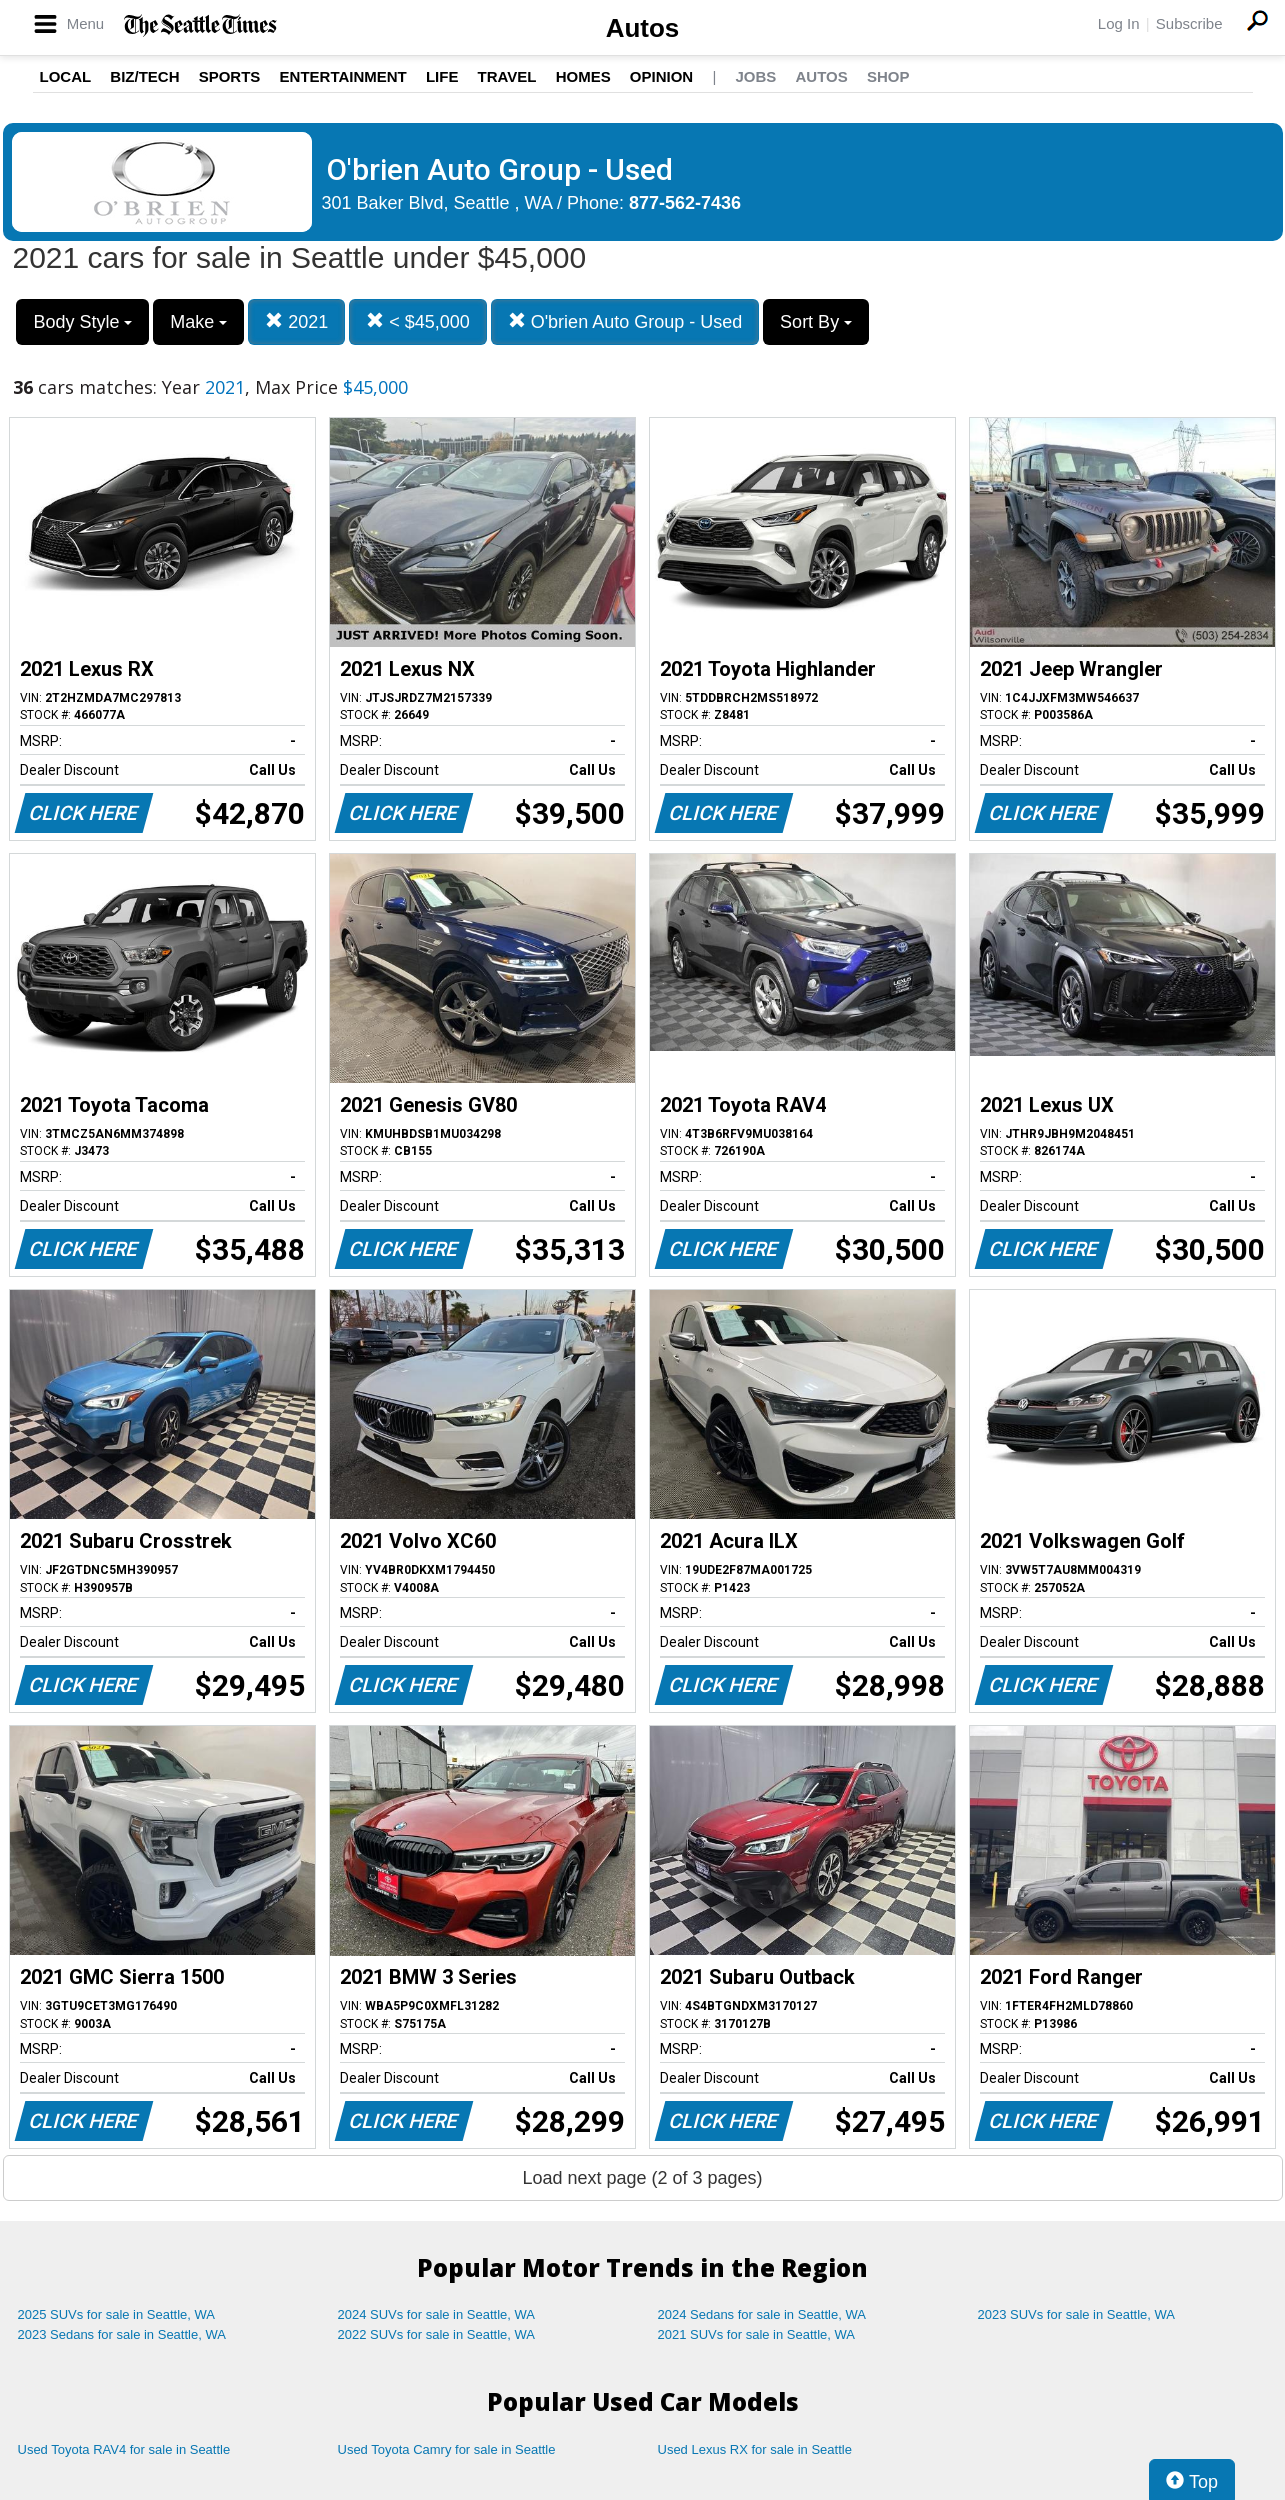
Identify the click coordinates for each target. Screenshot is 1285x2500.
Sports (230, 76)
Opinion (661, 76)
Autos (643, 28)
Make (198, 322)
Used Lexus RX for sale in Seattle (755, 2449)
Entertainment (343, 76)
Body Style (82, 322)
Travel (507, 76)
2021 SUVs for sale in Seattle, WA (757, 2334)
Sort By (816, 322)
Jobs (755, 76)
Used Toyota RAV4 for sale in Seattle (124, 2449)
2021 (296, 321)
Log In (1119, 23)
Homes (583, 76)
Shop (888, 76)
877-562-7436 (685, 203)
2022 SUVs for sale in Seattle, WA (437, 2334)
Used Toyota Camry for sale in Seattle (447, 2449)
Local (66, 76)
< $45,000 (418, 321)
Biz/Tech (144, 76)
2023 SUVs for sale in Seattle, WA (1077, 2314)
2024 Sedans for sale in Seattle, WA (762, 2314)
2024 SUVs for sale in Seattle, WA (437, 2314)
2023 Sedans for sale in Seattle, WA (122, 2334)
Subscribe (1189, 23)
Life (442, 76)
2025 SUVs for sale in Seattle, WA (117, 2314)
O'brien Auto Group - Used (625, 321)
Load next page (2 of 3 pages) (642, 2178)
